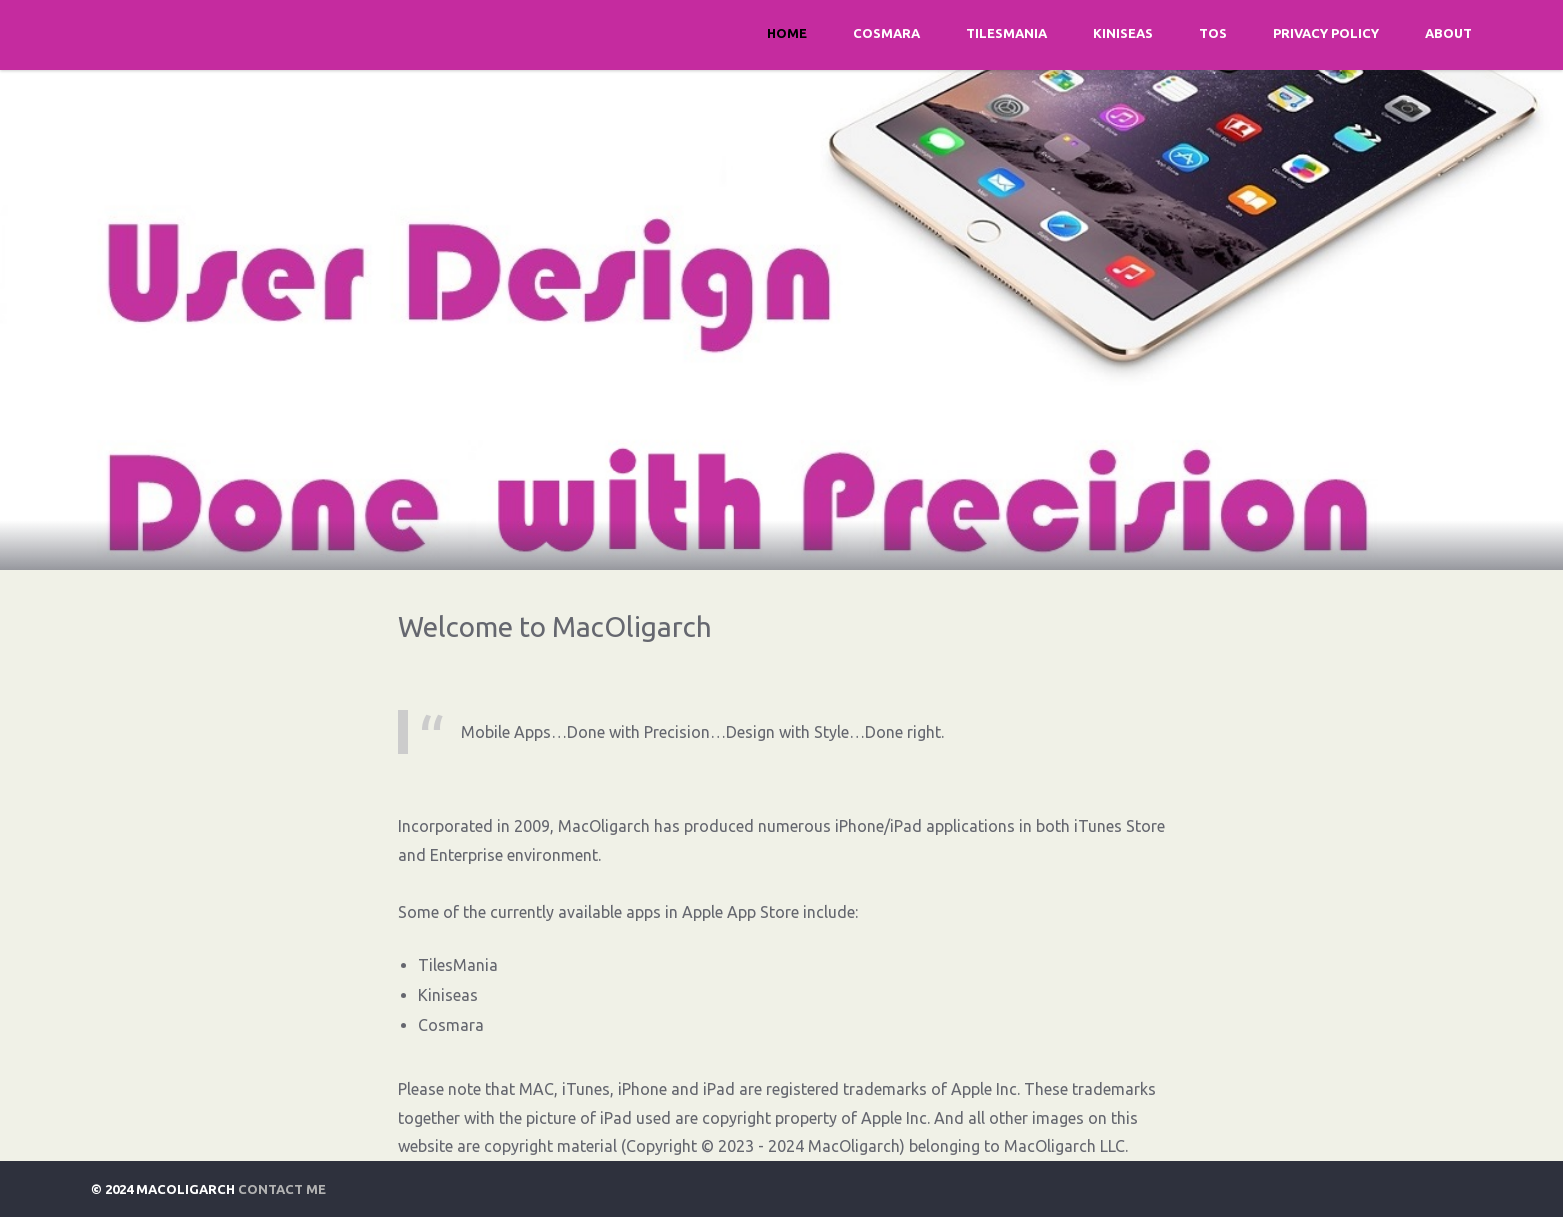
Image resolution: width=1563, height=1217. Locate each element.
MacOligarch (1050, 1146)
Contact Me (282, 1189)
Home (787, 33)
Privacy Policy (1326, 33)
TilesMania (1006, 33)
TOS (1213, 33)
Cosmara (886, 33)
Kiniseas (1123, 33)
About (1448, 33)
